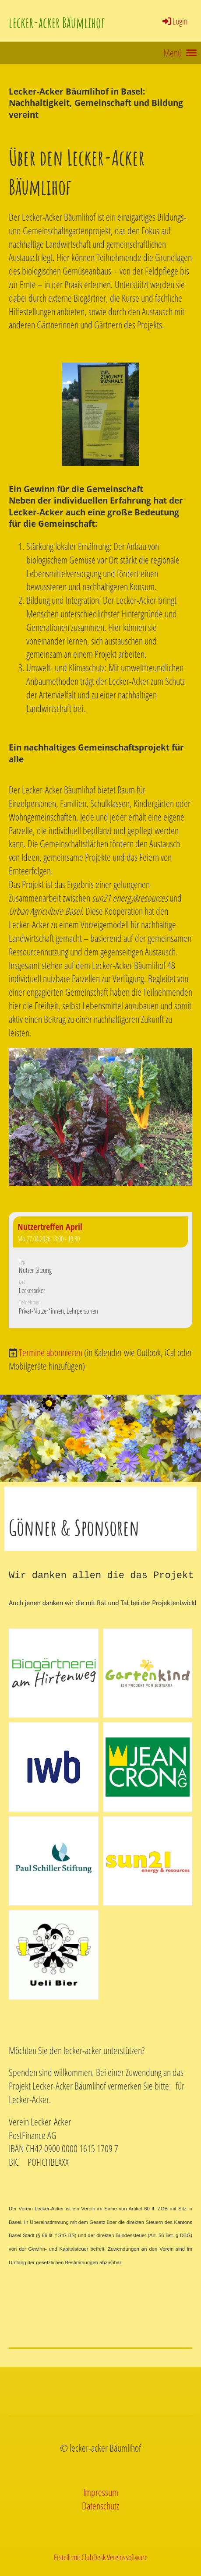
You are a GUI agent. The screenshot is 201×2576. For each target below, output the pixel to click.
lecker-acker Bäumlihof (57, 23)
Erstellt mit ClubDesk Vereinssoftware (101, 2557)
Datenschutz (100, 2505)
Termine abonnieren (50, 1352)
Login (174, 21)
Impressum (100, 2491)
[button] (100, 1270)
